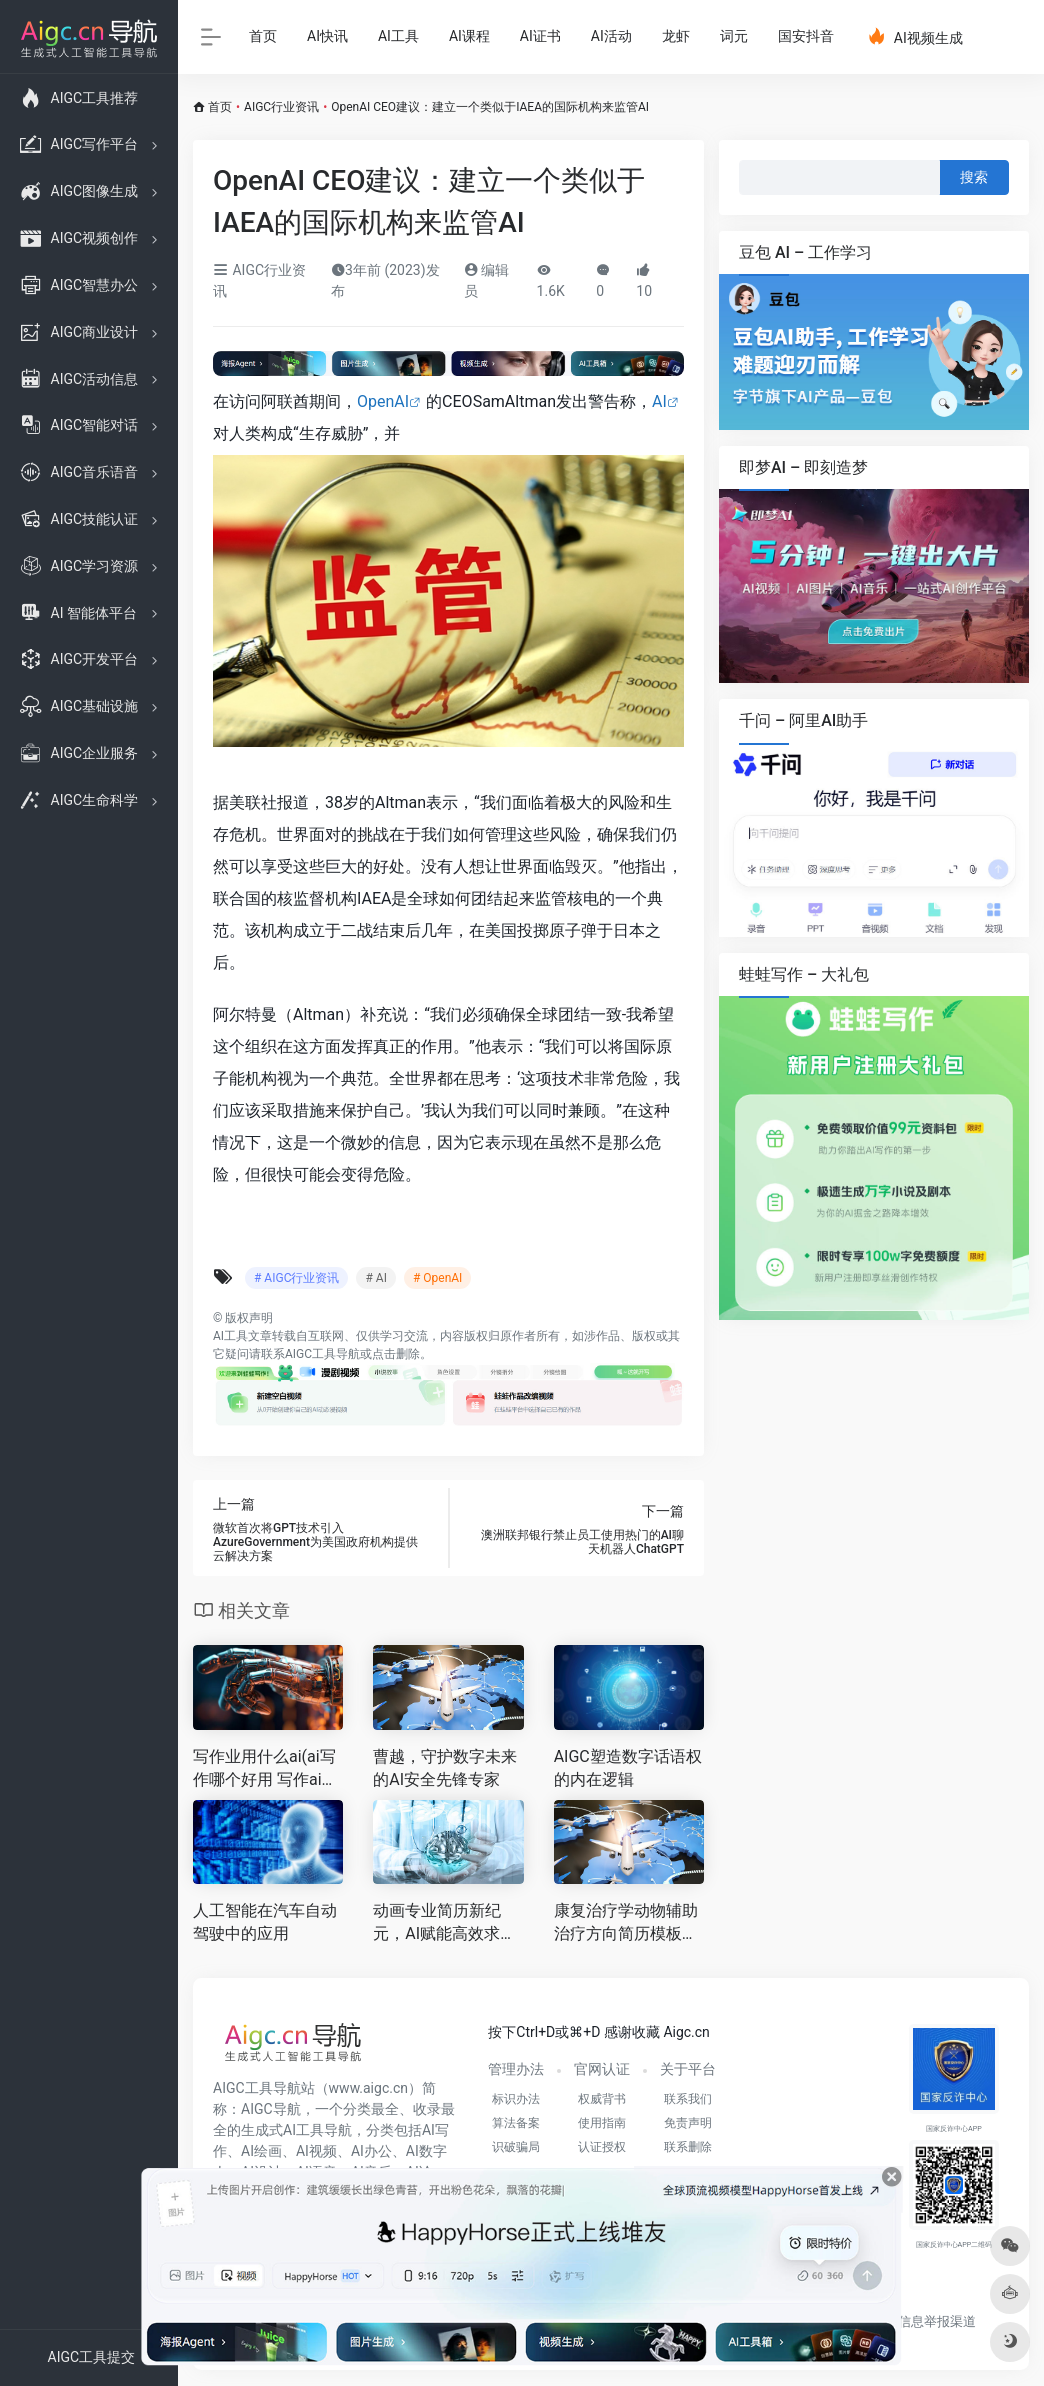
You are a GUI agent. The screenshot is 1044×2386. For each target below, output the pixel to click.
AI (659, 401)
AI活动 (611, 36)
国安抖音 (806, 36)
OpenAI (383, 401)
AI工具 (398, 36)
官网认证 (602, 2069)
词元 (734, 36)
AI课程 (469, 36)
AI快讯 (327, 36)
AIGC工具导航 (322, 1354)
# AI (375, 1278)
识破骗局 (516, 2147)
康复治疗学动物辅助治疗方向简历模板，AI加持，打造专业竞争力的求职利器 (626, 1923)
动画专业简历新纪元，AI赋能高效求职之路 (444, 1923)
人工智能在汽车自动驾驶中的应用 (265, 1922)
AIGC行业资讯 (281, 107)
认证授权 (602, 2147)
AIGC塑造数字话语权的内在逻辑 (628, 1768)
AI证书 (540, 36)
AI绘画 (261, 2151)
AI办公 (371, 2151)
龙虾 (676, 36)
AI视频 (316, 2151)
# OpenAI (437, 1278)
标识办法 (516, 2099)
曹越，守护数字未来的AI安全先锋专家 (445, 1768)
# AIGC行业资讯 (296, 1278)
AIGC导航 (271, 2109)
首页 (263, 36)
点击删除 (396, 1354)
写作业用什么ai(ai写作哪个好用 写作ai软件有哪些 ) (265, 1769)
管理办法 (516, 2069)
